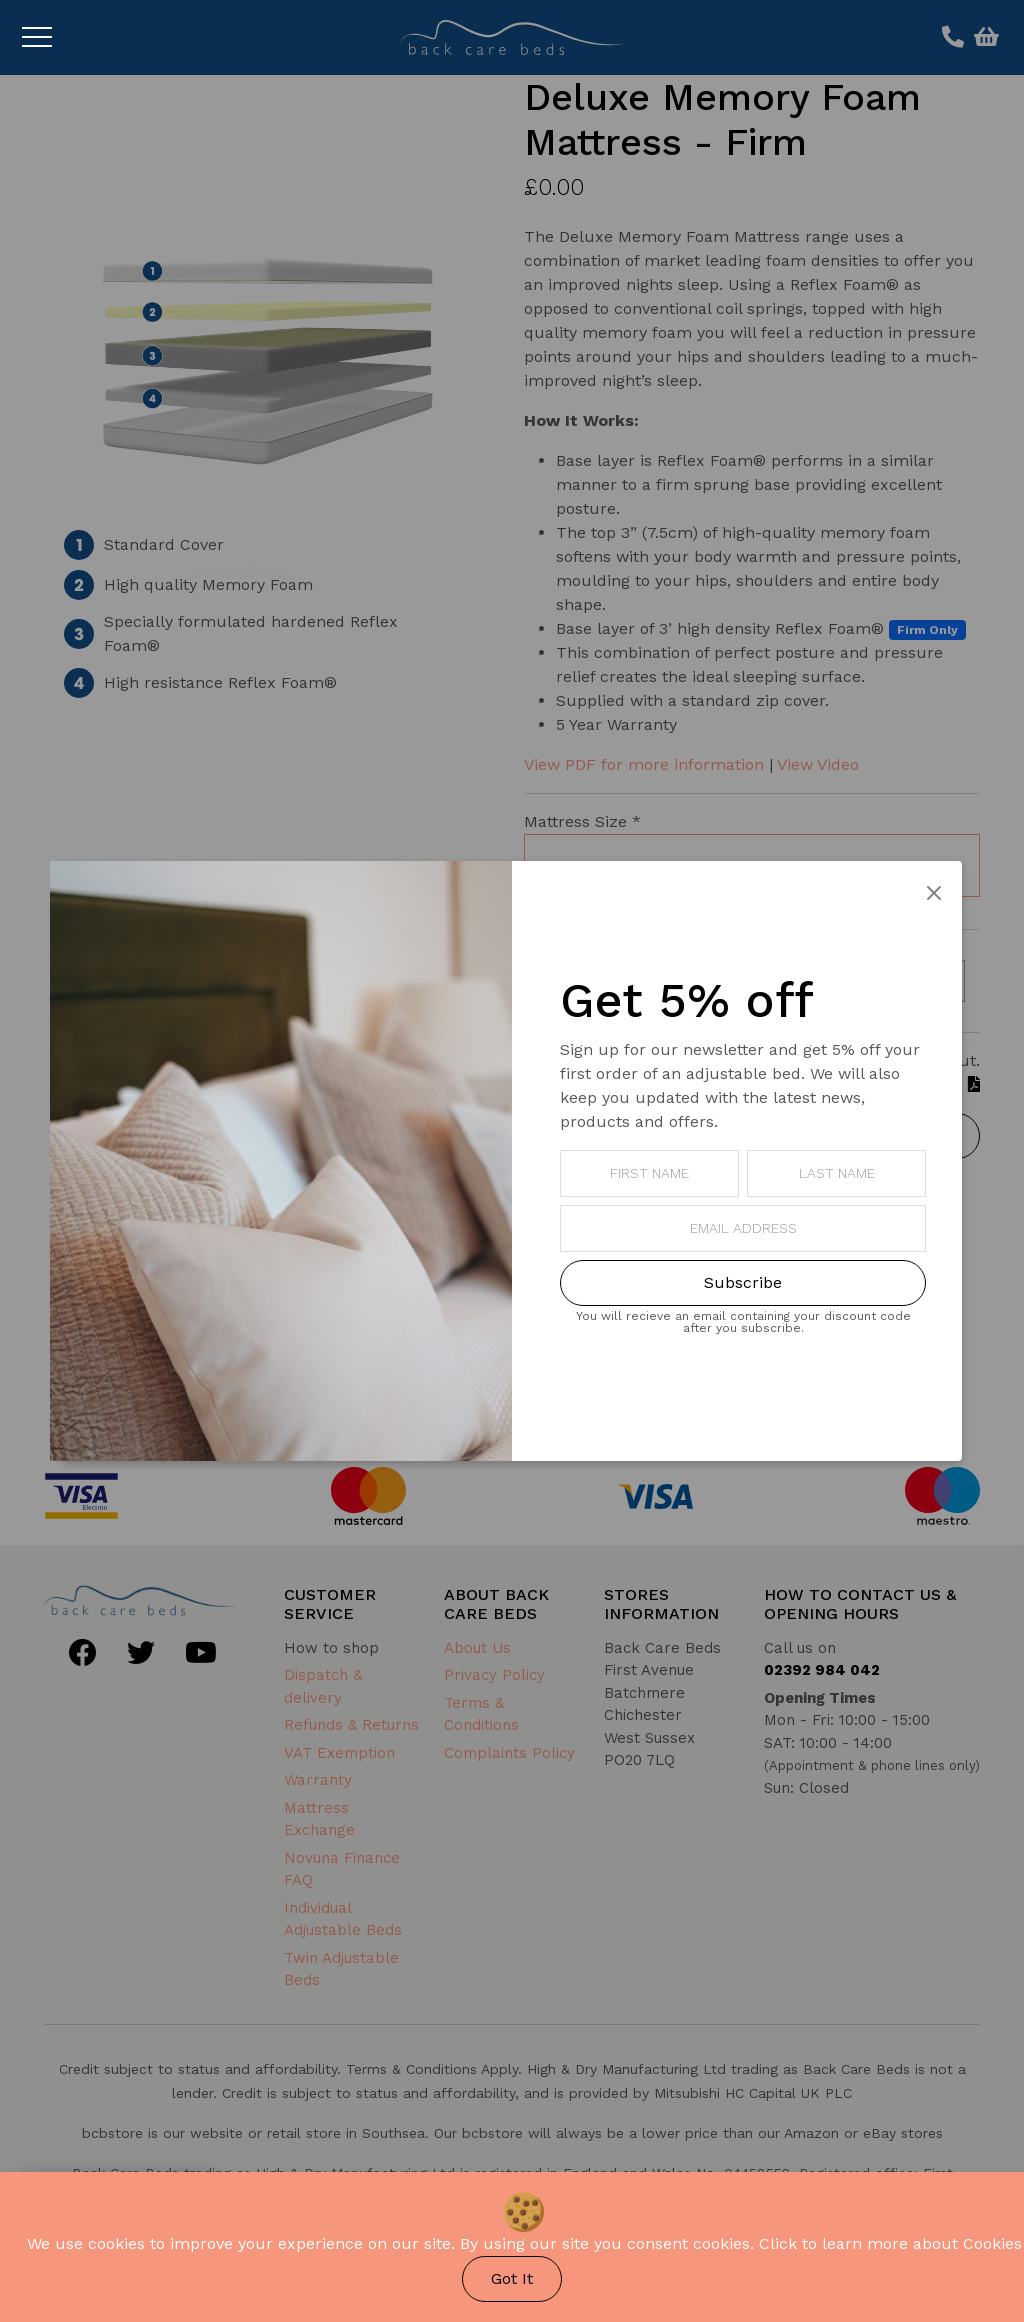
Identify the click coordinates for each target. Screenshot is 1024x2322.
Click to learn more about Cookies (890, 2243)
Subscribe (743, 1282)
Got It (512, 2278)
